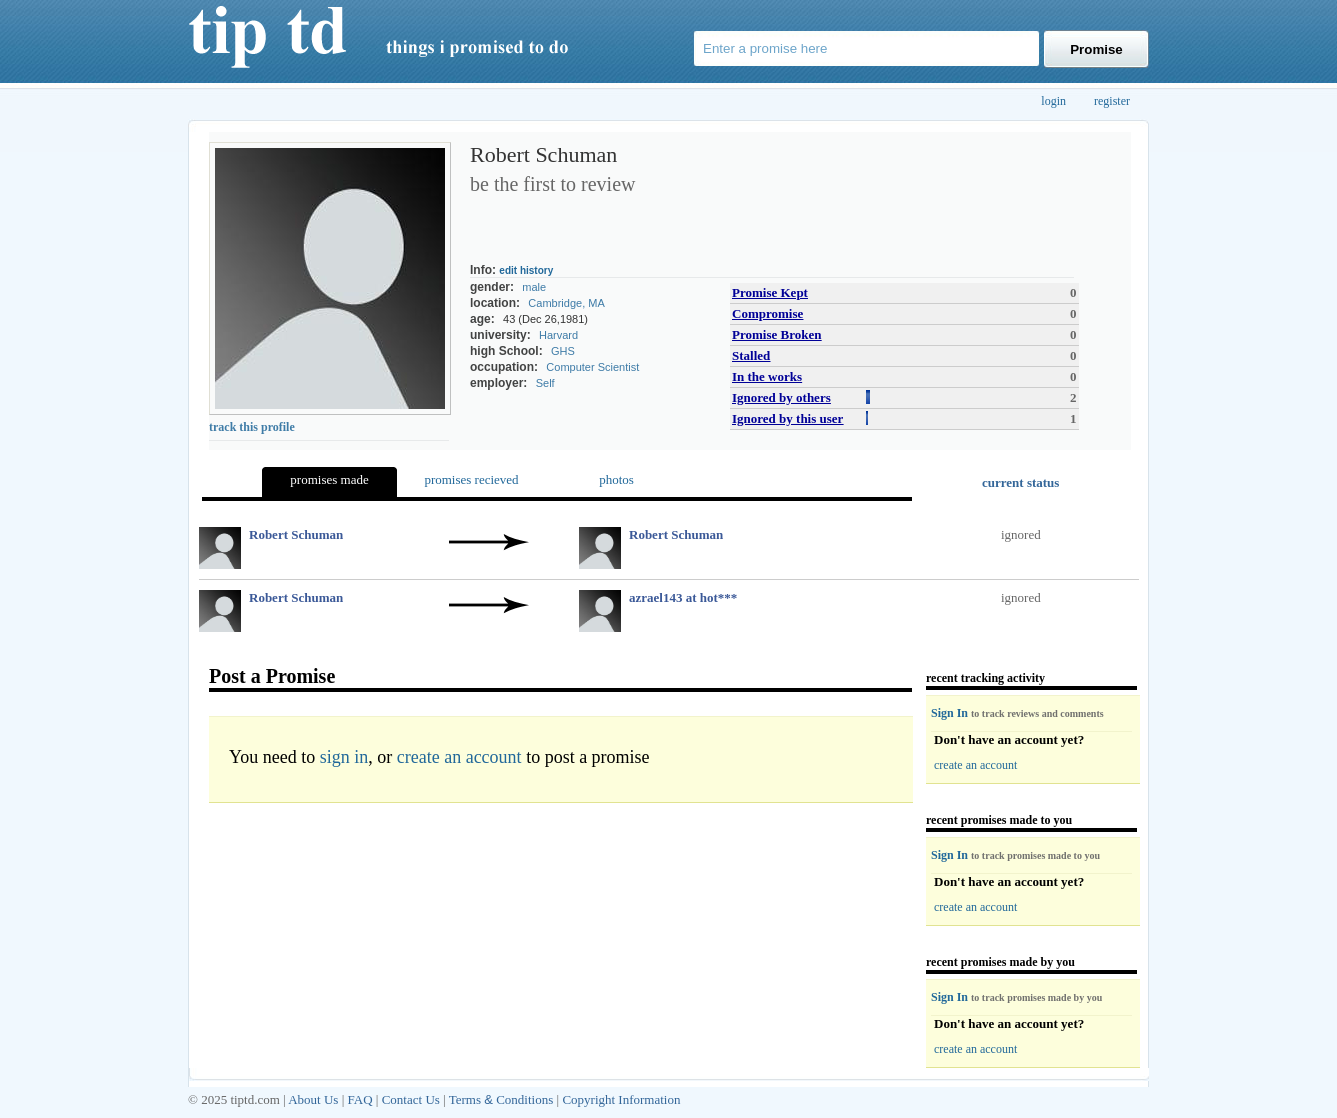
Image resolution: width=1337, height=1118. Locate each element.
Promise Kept (770, 292)
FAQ (360, 1099)
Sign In (951, 713)
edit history (526, 270)
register (1112, 101)
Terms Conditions (501, 1099)
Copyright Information (621, 1099)
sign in (344, 757)
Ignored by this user (787, 418)
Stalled (751, 355)
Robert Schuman (296, 534)
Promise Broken (776, 334)
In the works (767, 376)
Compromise (767, 313)
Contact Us (411, 1099)
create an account (459, 757)
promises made (329, 479)
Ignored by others (781, 397)
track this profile (252, 427)
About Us (313, 1099)
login (1053, 101)
